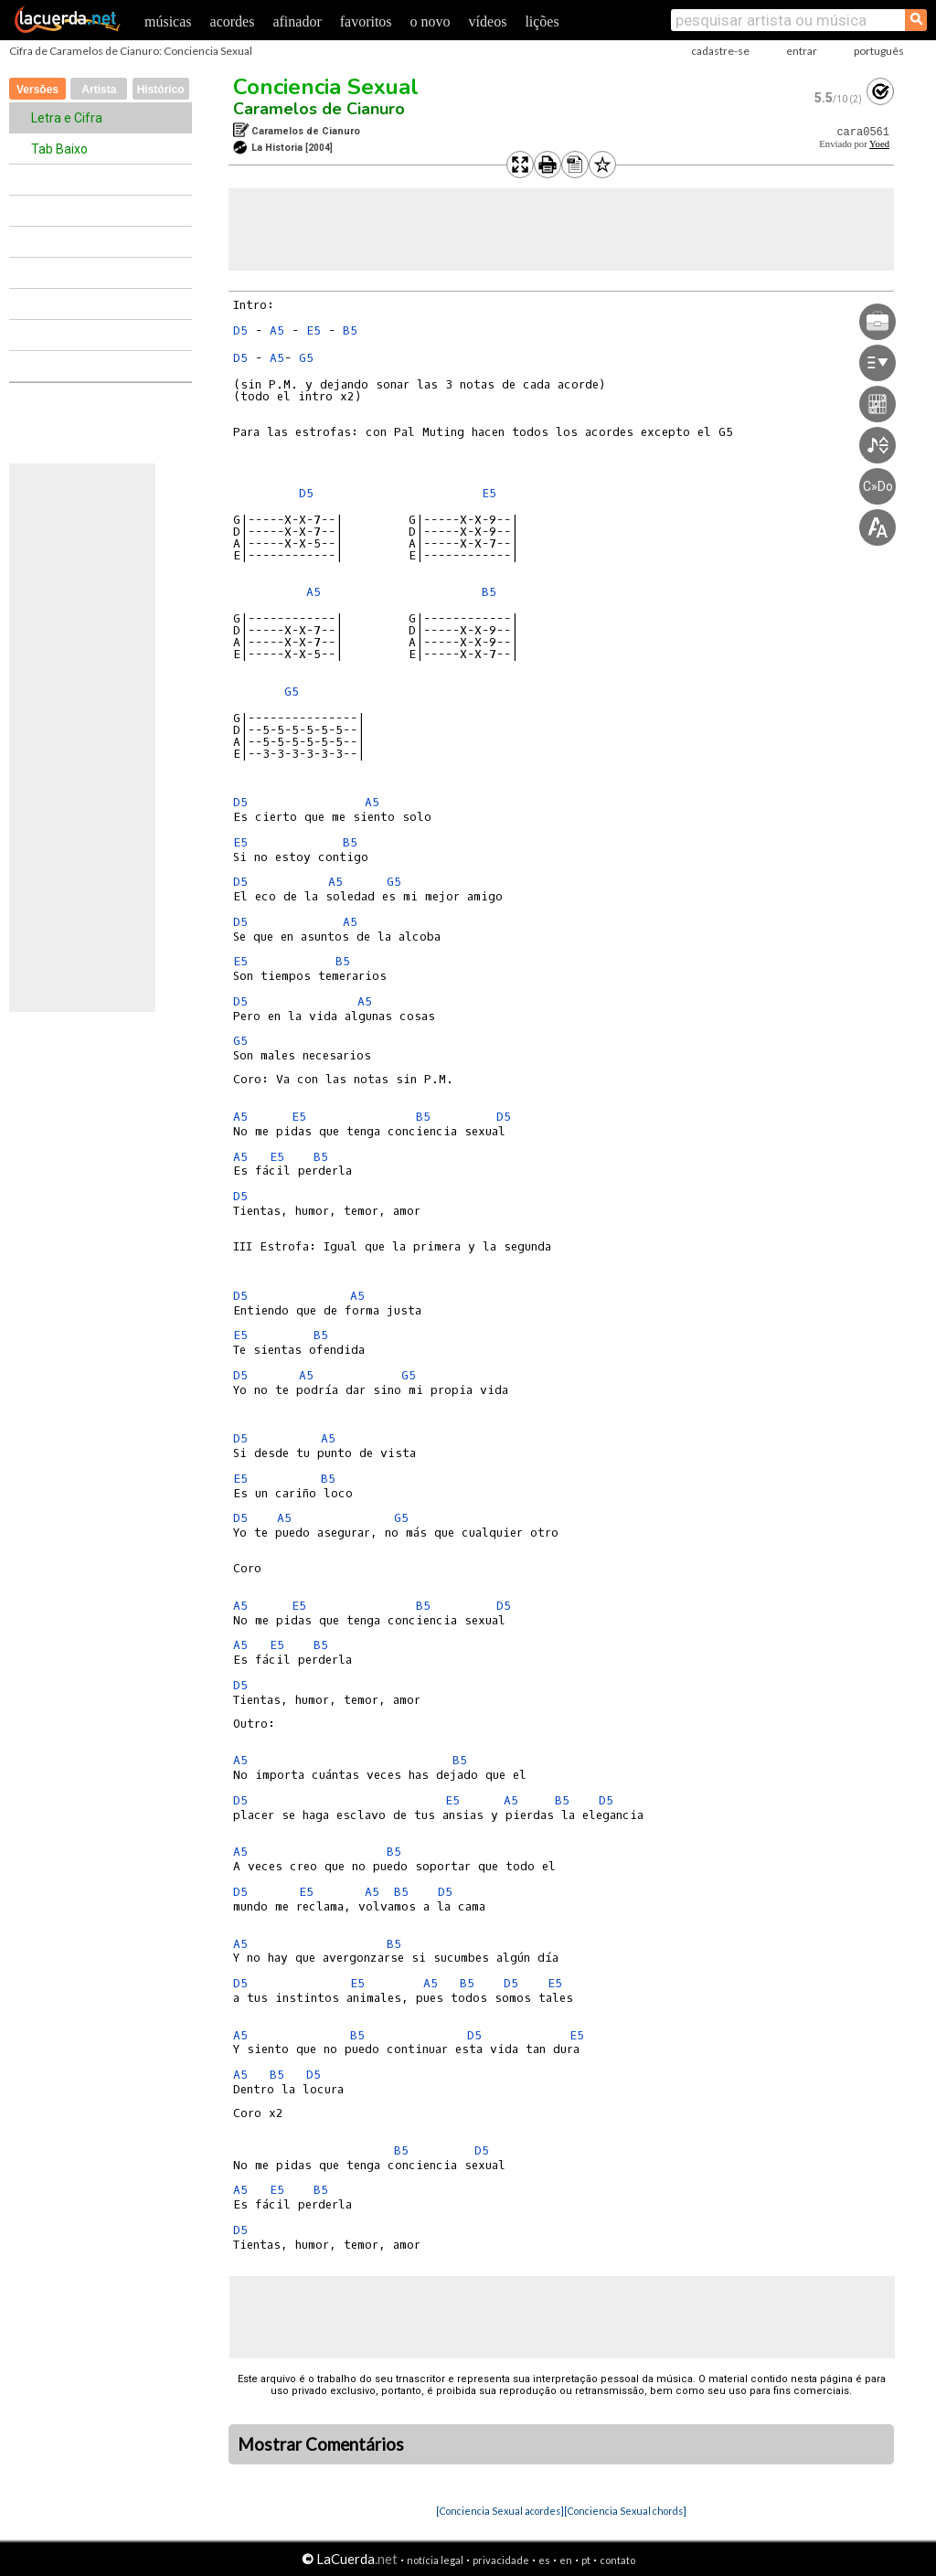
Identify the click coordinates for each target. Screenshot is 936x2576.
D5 (240, 330)
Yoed (879, 144)
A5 (277, 330)
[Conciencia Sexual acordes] (500, 2511)
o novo (430, 21)
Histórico (161, 89)
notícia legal (435, 2560)
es (544, 2560)
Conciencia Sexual (326, 86)
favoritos (366, 21)
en (565, 2560)
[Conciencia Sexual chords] (625, 2511)
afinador (296, 21)
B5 (350, 330)
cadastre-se (720, 51)
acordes (232, 21)
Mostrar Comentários (321, 2444)
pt (585, 2560)
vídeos (488, 21)
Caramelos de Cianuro (319, 109)
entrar (801, 51)
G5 (306, 358)
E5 (313, 330)
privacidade (501, 2560)
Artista (98, 89)
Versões (37, 89)
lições (541, 21)
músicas (168, 21)
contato (617, 2560)
